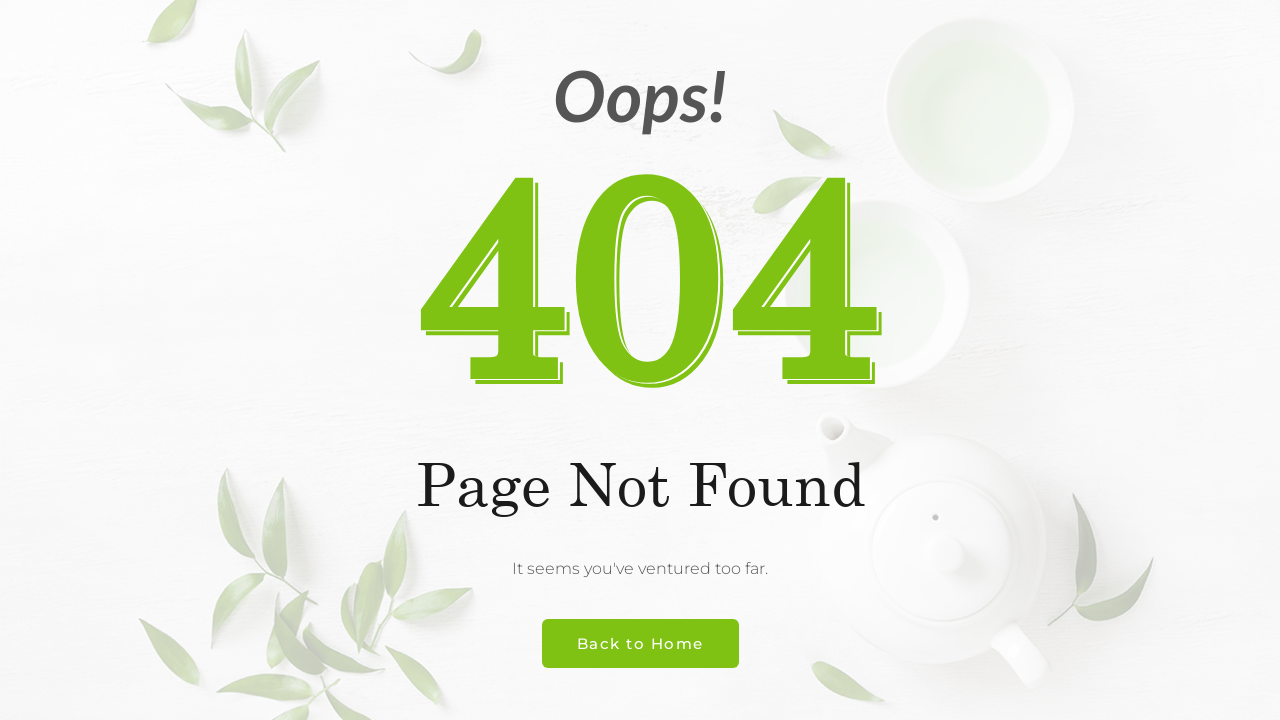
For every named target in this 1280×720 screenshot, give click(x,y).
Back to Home (640, 643)
